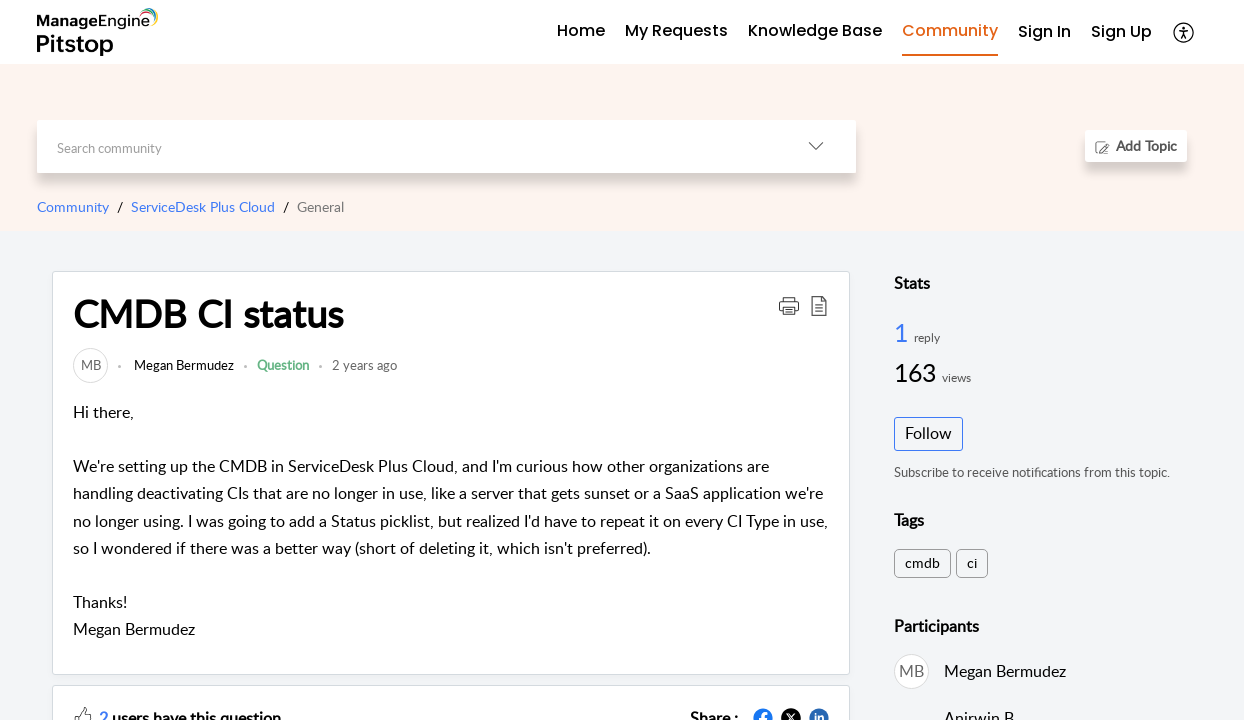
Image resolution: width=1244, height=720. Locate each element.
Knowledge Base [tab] (815, 30)
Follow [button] (928, 433)
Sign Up (1121, 31)
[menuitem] (1044, 32)
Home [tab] (581, 30)
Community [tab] (950, 30)
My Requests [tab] (676, 30)
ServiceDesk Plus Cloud (203, 206)
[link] (90, 365)
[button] (1184, 32)
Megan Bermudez (182, 365)
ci (972, 562)
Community (73, 206)
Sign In (1044, 31)
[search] (406, 146)
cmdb (922, 562)
